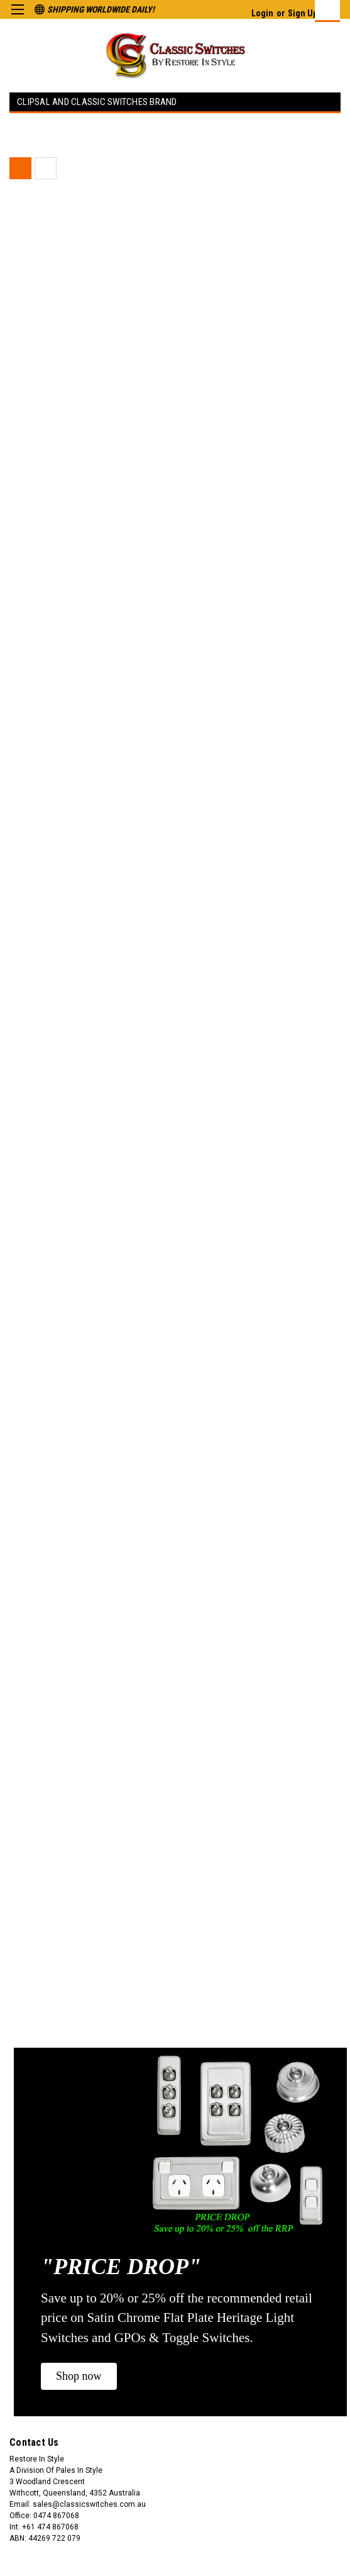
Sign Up (302, 13)
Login (262, 13)
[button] (79, 2376)
